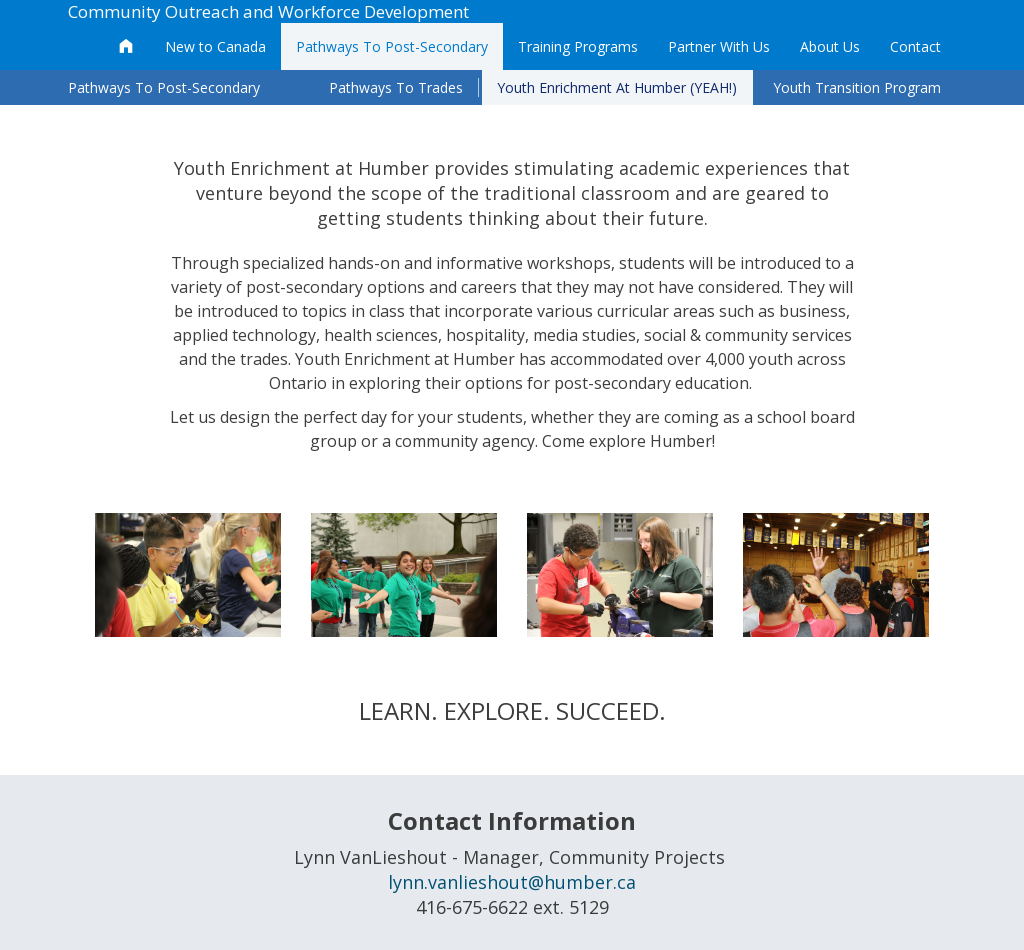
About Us (830, 46)
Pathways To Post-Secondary (392, 46)
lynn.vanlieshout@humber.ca (512, 882)
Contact (915, 46)
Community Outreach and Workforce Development (268, 11)
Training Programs (578, 46)
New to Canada (215, 46)
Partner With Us (719, 46)
